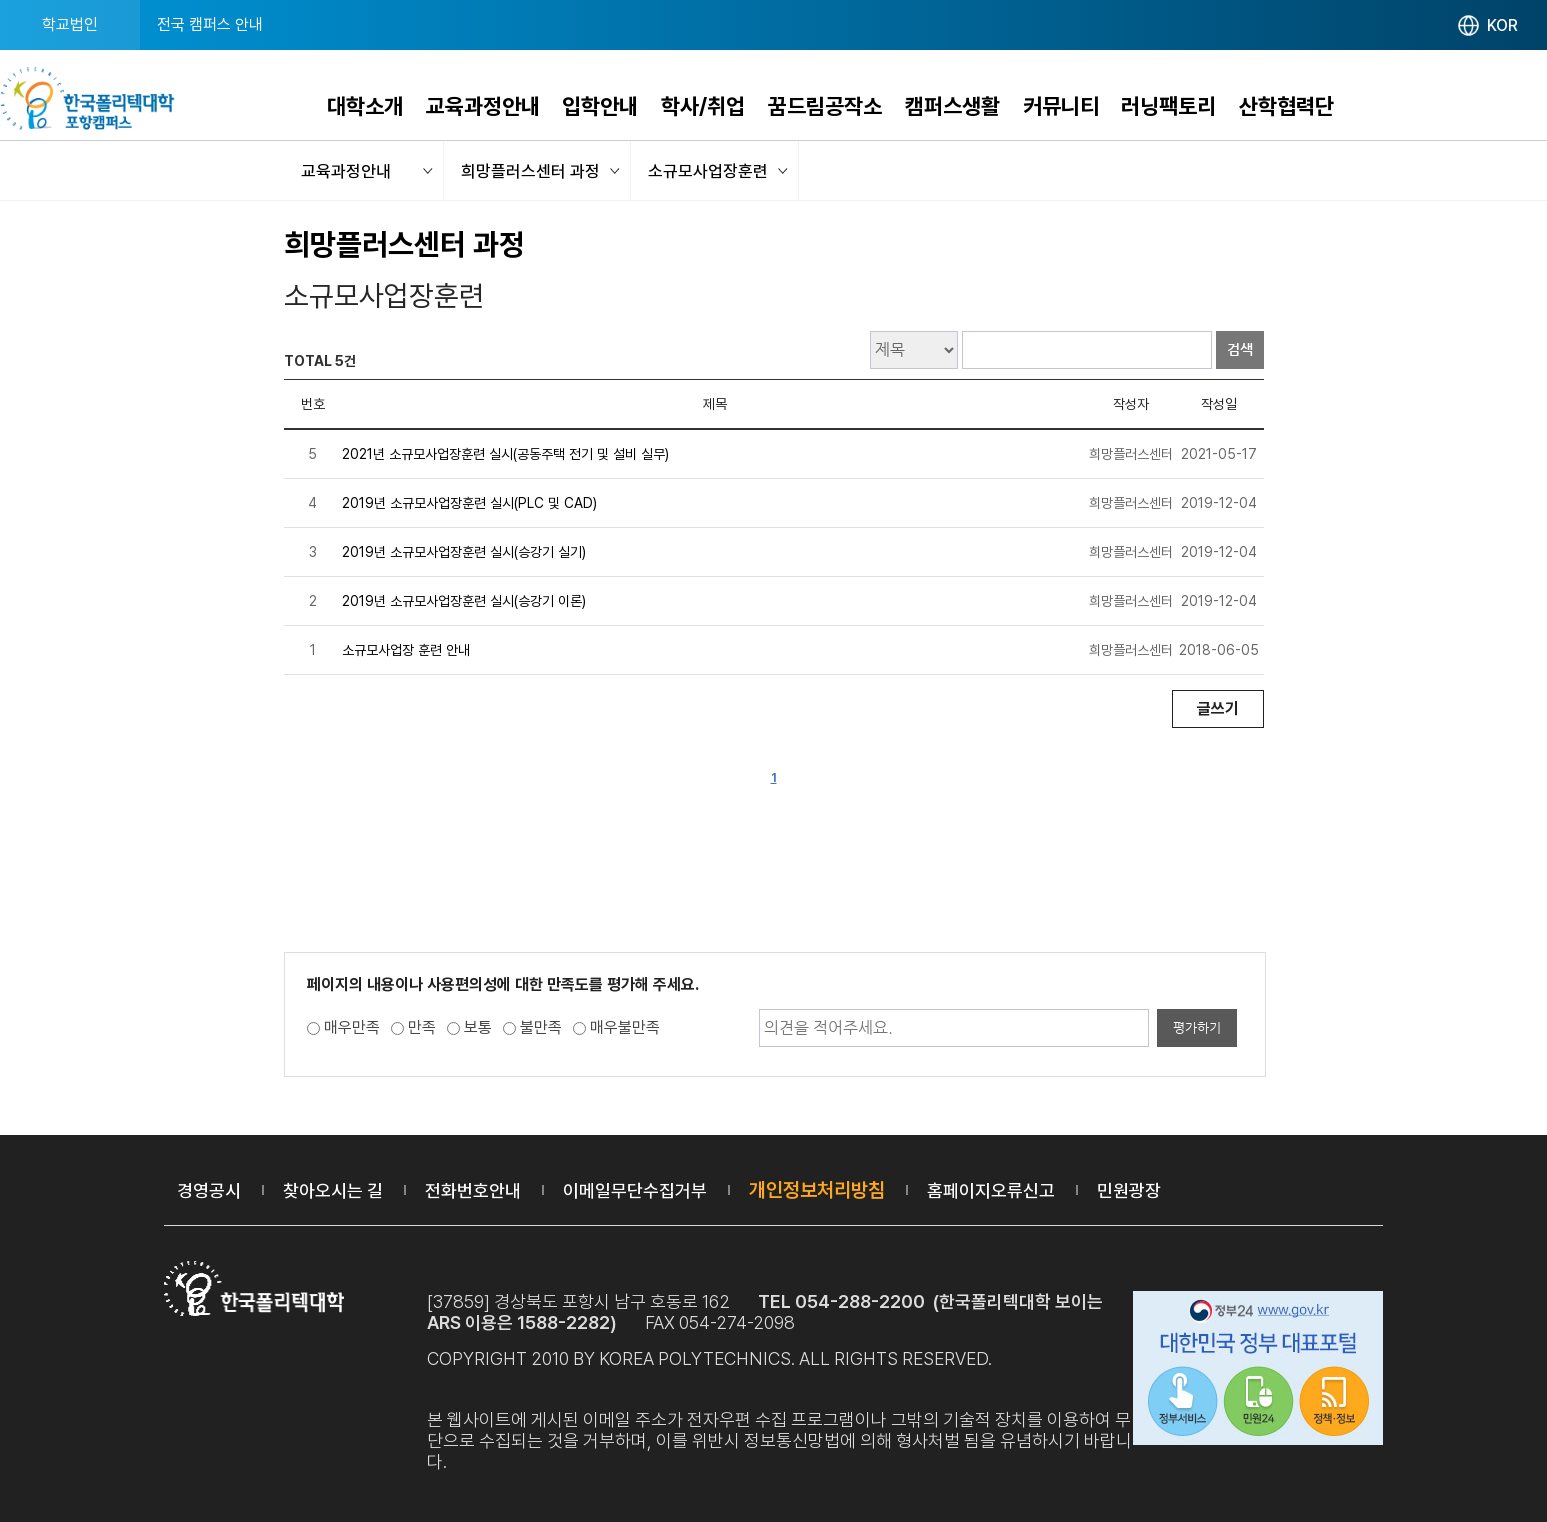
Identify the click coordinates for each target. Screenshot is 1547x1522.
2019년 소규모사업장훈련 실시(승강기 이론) (464, 601)
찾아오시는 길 (333, 1190)
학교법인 (70, 24)
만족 (422, 1027)
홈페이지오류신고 (991, 1190)
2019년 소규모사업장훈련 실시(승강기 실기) (464, 552)
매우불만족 (625, 1027)
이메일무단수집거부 (635, 1190)
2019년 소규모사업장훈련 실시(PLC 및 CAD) (469, 503)
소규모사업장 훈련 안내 (406, 650)
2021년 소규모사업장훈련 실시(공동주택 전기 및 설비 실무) (505, 454)
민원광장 (1129, 1190)
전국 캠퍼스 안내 (210, 24)
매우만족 (352, 1027)
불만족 (541, 1027)
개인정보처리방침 (817, 1190)
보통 (478, 1027)
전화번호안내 (473, 1190)
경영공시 (209, 1190)
